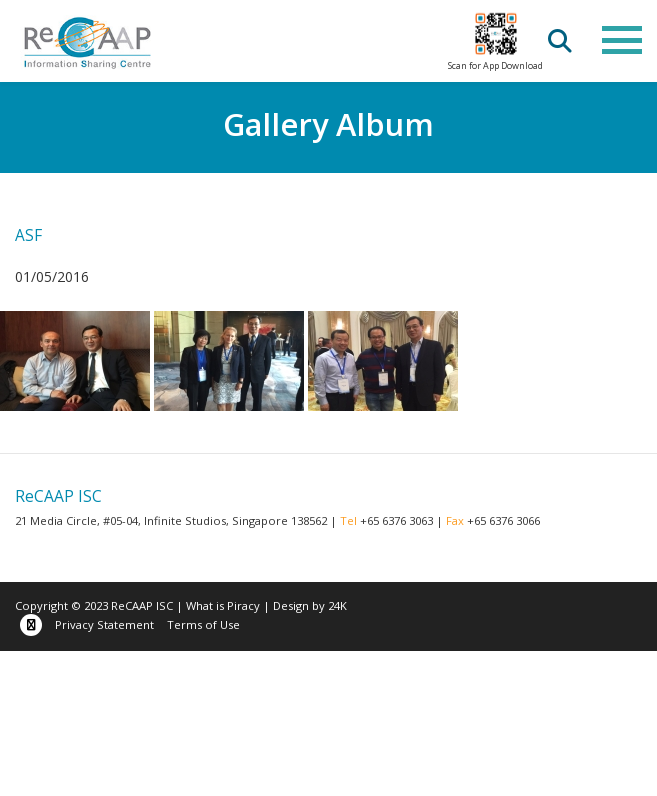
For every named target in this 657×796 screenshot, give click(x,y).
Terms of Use (203, 624)
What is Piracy (223, 605)
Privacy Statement (104, 624)
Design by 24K (310, 605)
